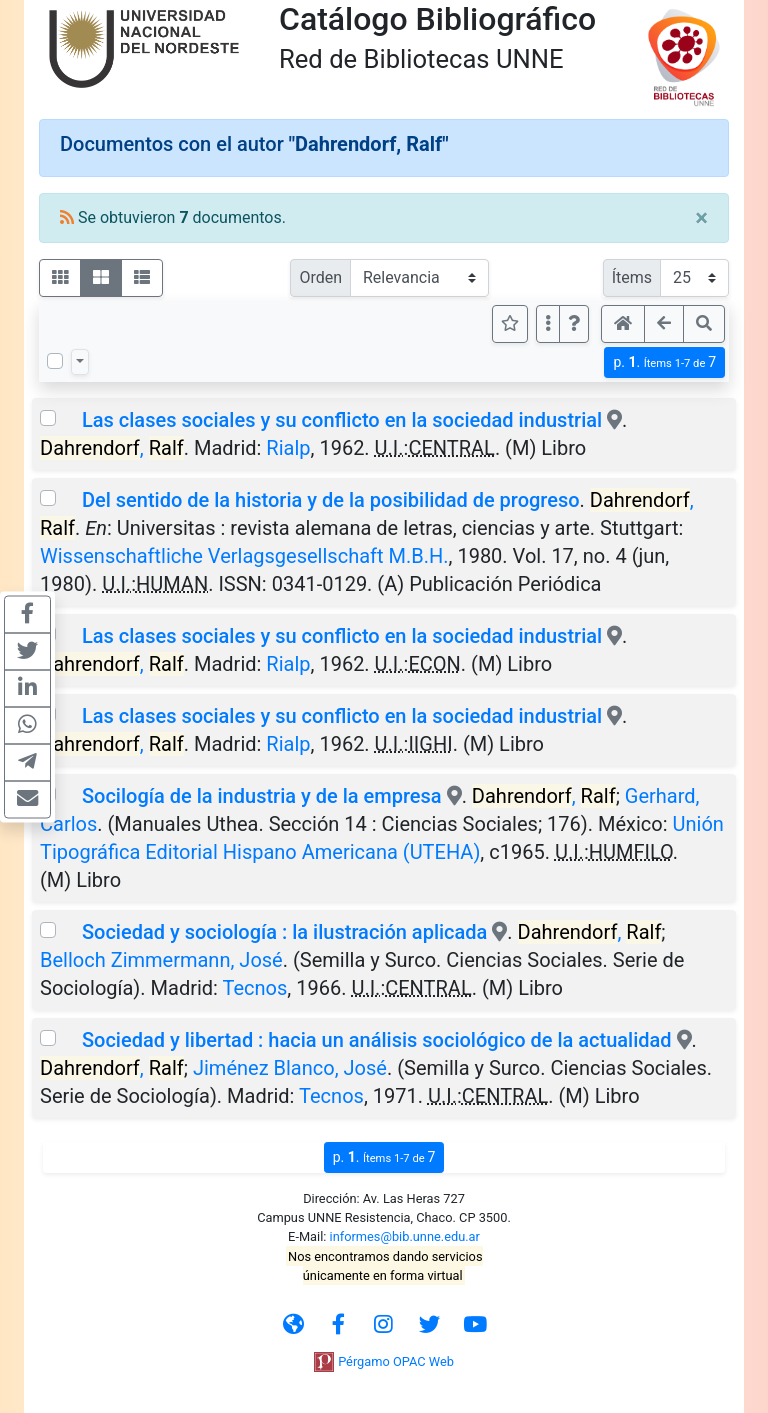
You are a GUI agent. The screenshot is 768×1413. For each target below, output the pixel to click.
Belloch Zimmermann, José (161, 960)
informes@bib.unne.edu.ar (405, 1236)
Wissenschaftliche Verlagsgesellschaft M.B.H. (244, 556)
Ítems (632, 277)
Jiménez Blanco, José (290, 1068)
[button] (574, 324)
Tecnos (255, 988)
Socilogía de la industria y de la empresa (262, 796)
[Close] (701, 218)
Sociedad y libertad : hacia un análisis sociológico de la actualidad (377, 1040)
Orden (320, 277)
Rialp (288, 448)
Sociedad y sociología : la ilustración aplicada (284, 932)
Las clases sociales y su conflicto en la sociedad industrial (342, 420)
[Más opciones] (548, 324)
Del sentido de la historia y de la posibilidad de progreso (331, 500)
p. (664, 362)
